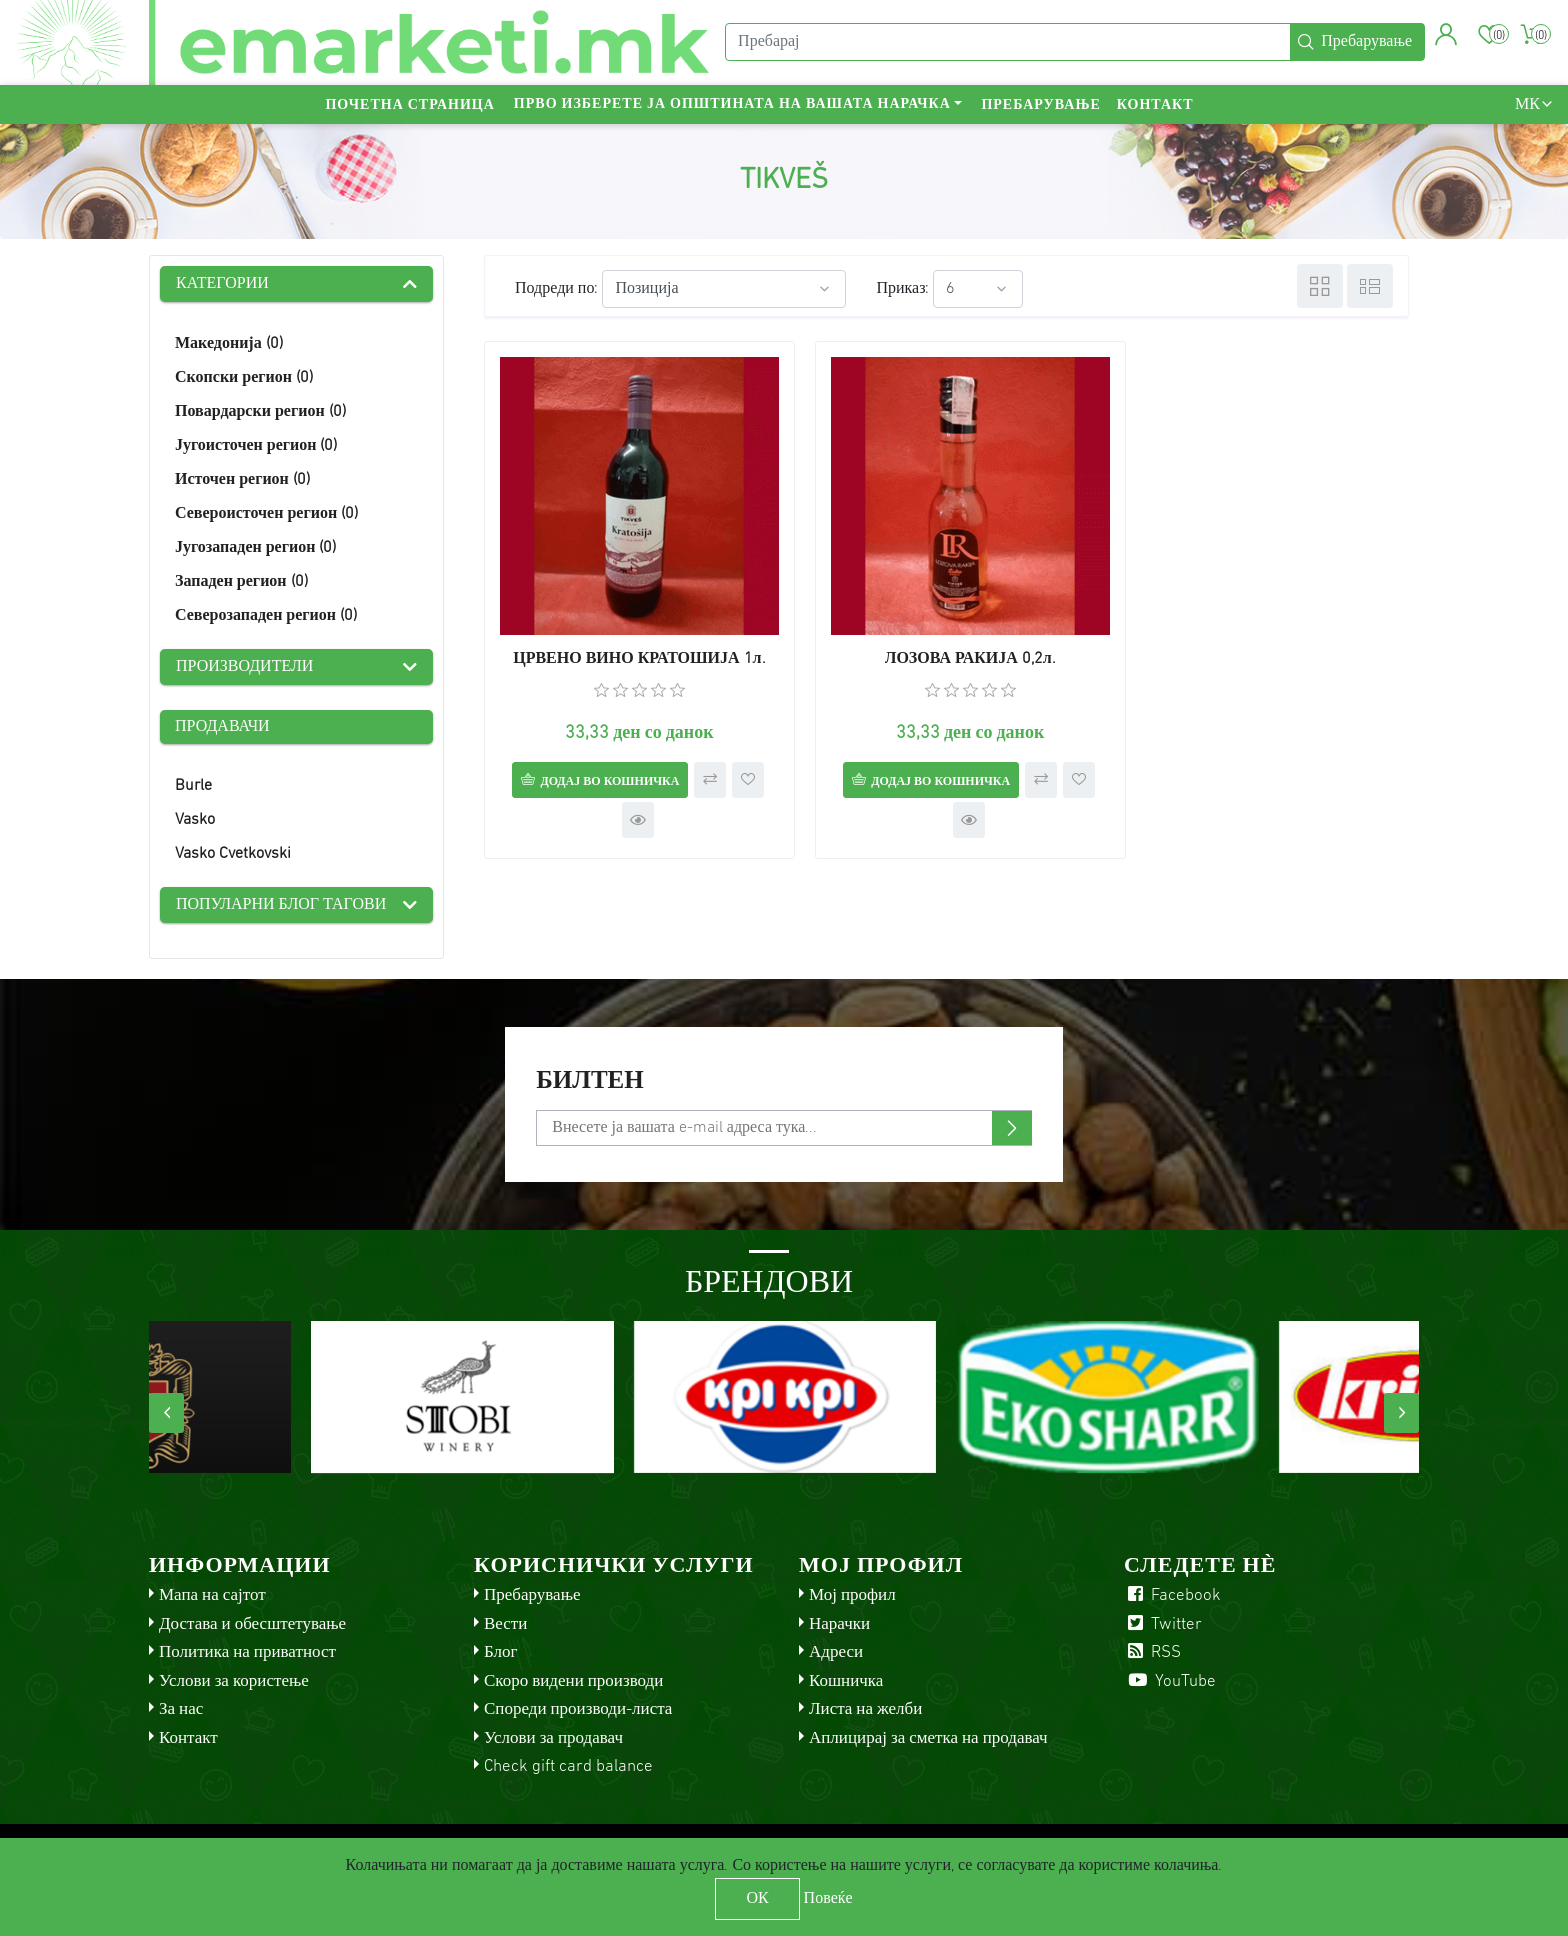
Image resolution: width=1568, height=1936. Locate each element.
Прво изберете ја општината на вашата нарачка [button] (732, 105)
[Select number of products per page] (978, 289)
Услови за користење (234, 1681)
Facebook (1172, 1595)
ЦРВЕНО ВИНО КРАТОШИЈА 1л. (631, 644)
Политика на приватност (247, 1652)
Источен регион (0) (242, 480)
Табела (1320, 286)
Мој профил (852, 1595)
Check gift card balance (568, 1766)
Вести (505, 1624)
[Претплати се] (783, 1128)
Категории (222, 284)
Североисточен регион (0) (266, 514)
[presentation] (166, 1413)
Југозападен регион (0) (255, 548)
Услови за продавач (553, 1738)
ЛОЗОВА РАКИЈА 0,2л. (946, 644)
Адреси (836, 1652)
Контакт (1155, 105)
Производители (244, 667)
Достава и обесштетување (252, 1624)
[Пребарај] (1008, 43)
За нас (181, 1709)
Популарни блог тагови (281, 905)
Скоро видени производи (573, 1681)
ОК (757, 1899)
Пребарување (1040, 105)
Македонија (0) (229, 344)
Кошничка (846, 1681)
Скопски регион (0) (244, 378)
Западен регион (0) (241, 582)
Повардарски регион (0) (260, 412)
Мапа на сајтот (212, 1595)
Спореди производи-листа (578, 1709)
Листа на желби (865, 1709)
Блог (501, 1652)
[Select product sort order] (724, 289)
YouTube (1170, 1681)
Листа (1370, 286)
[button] (1446, 35)
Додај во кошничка (601, 766)
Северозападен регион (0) (266, 616)
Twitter (1163, 1624)
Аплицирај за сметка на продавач (928, 1738)
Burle (193, 786)
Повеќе (828, 1899)
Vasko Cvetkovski (233, 854)
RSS (1152, 1652)
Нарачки (839, 1624)
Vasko (195, 820)
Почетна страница (409, 105)
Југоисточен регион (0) (256, 446)
